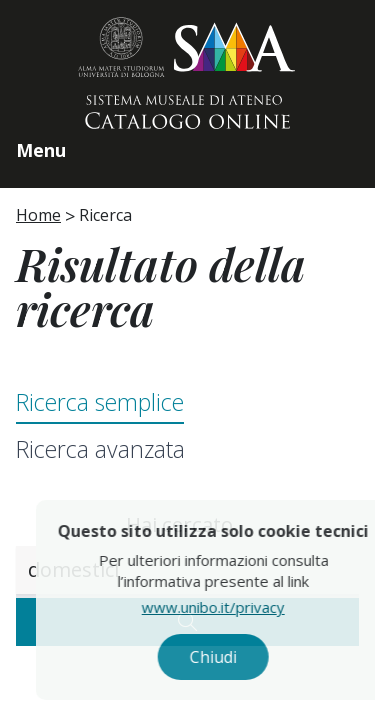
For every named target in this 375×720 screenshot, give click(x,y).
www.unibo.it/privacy (233, 607)
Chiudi (233, 657)
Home (38, 215)
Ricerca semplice (100, 402)
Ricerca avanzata (100, 449)
